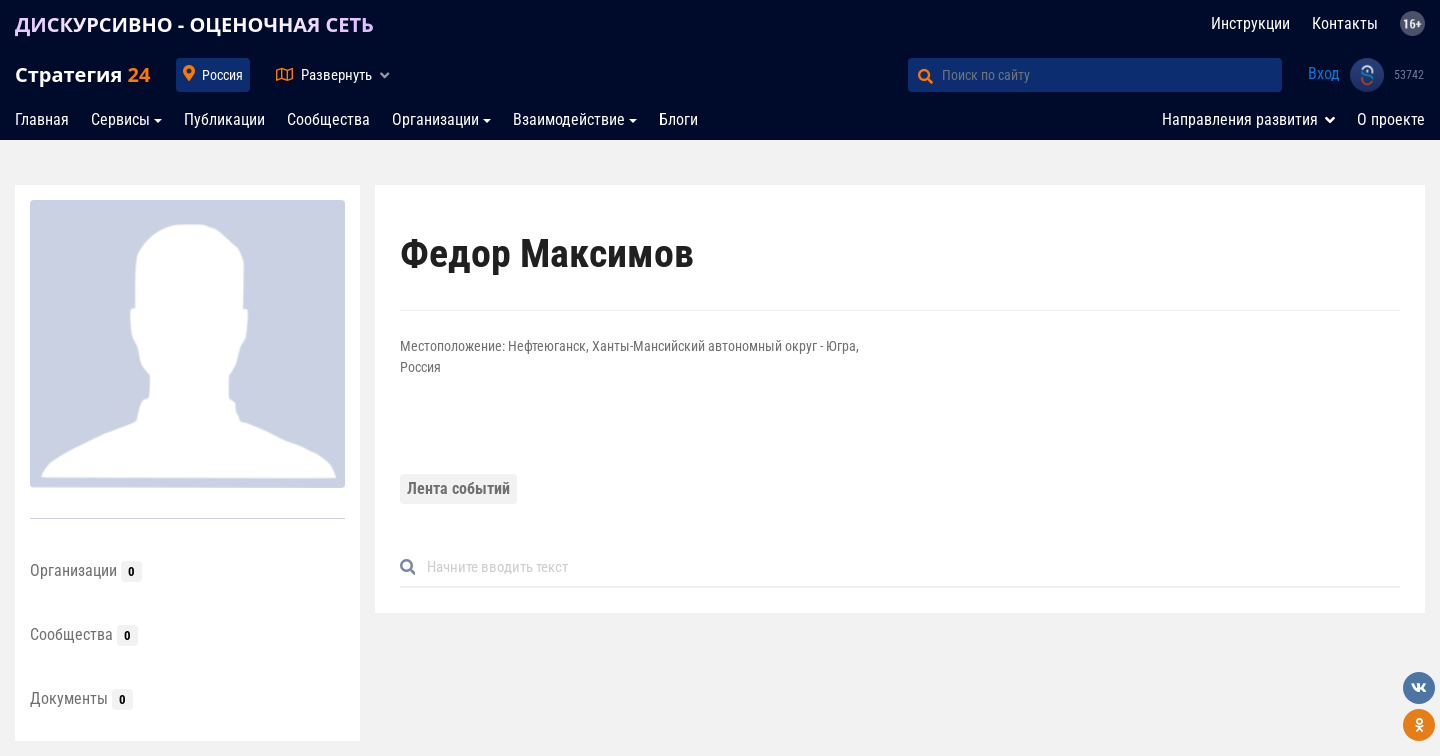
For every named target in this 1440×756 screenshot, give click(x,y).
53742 (1409, 75)
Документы (81, 698)
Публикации (224, 119)
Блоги (678, 119)
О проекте (1391, 119)
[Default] (908, 567)
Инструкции (1250, 23)
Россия (222, 75)
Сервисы (120, 119)
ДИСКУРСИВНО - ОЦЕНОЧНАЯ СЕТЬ (194, 24)
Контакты (1345, 23)
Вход (1324, 73)
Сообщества (328, 119)
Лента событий (458, 488)
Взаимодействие (569, 119)
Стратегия (82, 74)
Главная (42, 119)
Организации (435, 119)
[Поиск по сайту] (1112, 75)
